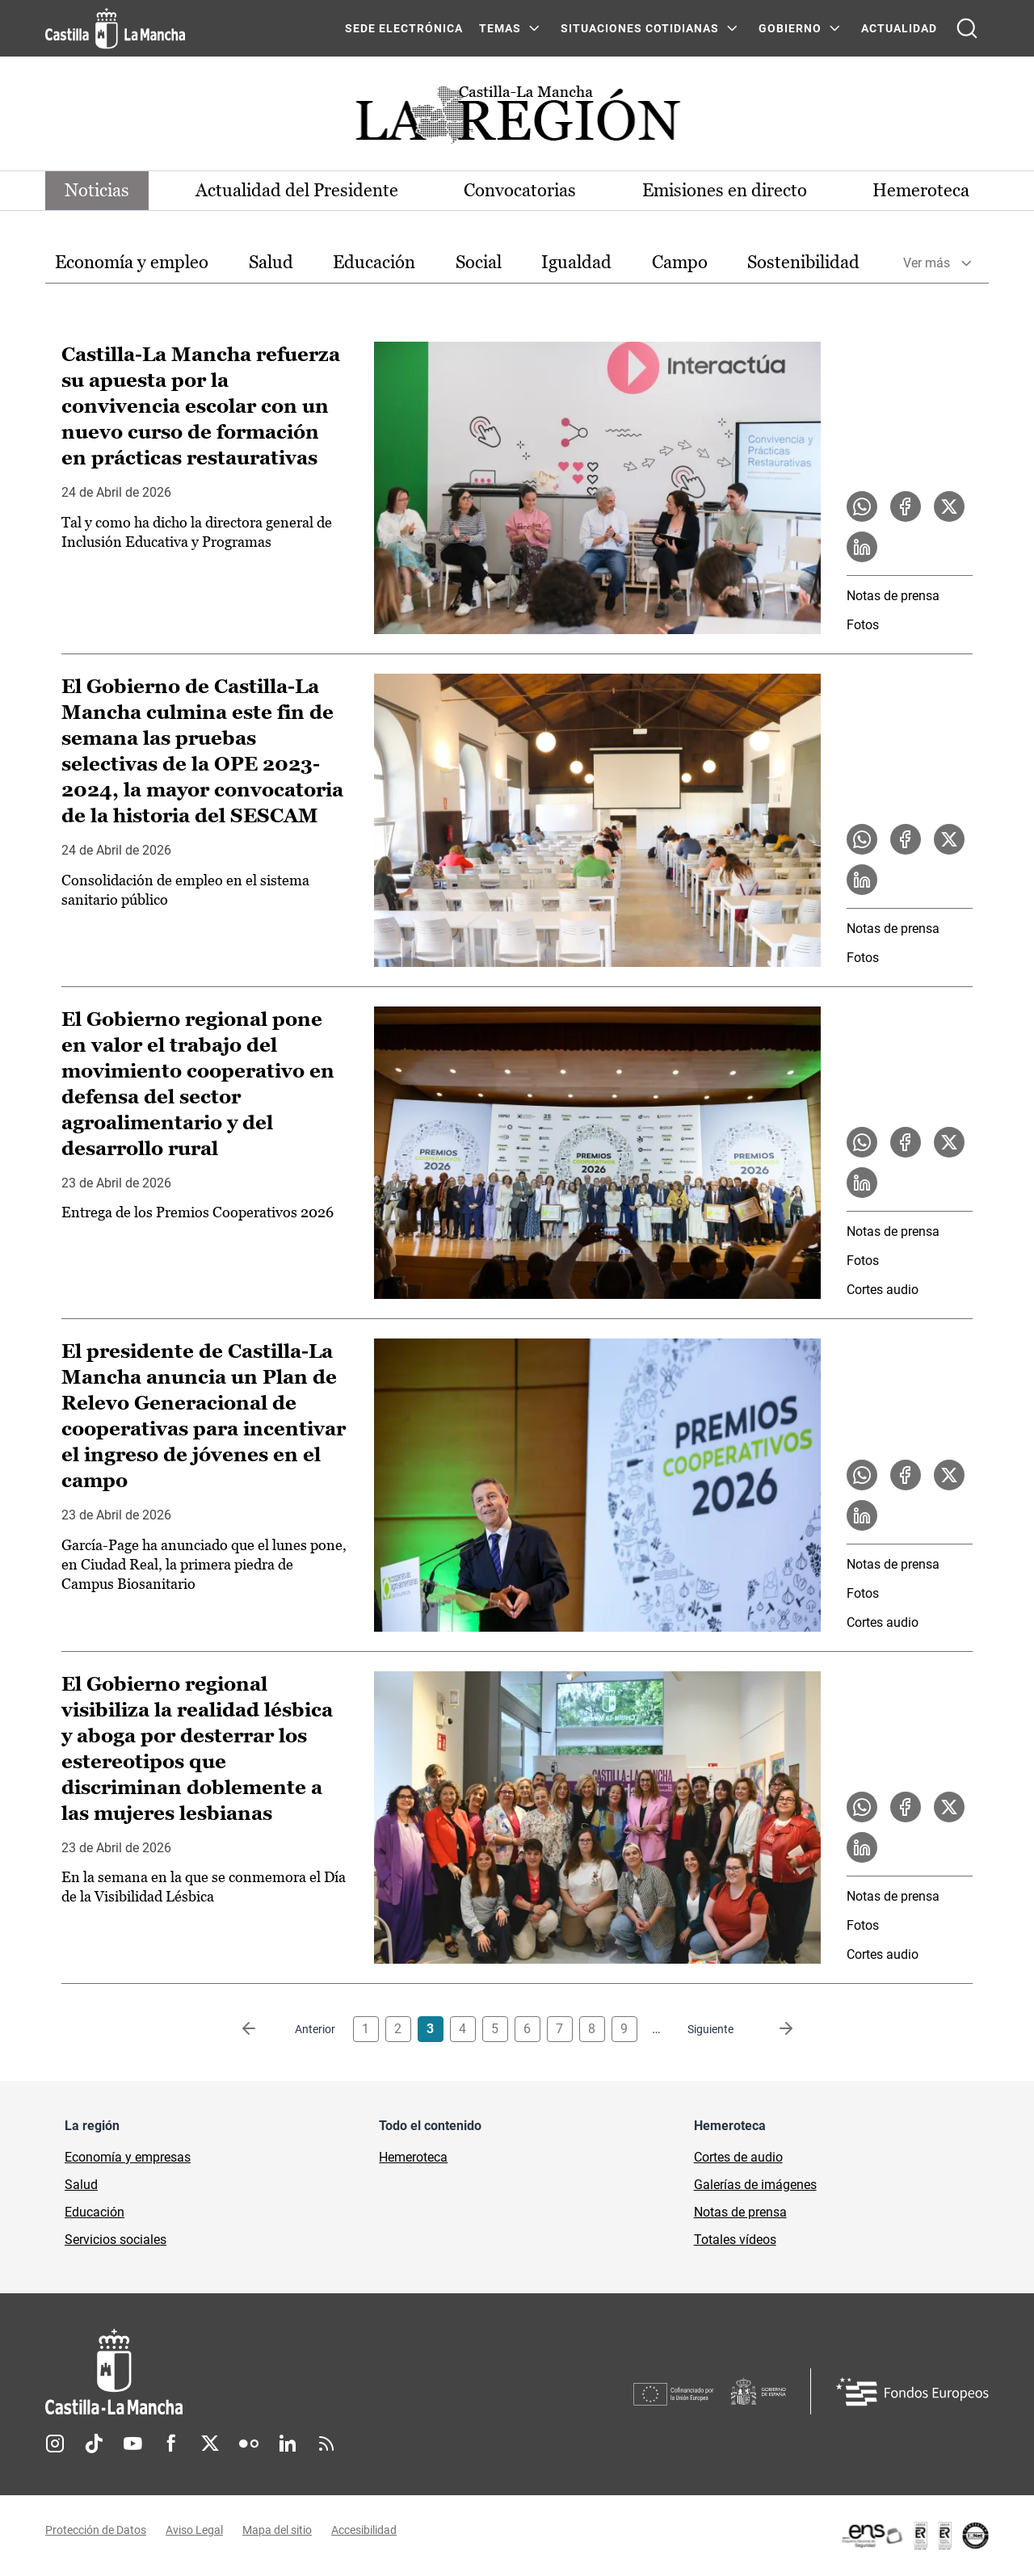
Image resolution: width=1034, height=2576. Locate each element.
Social (479, 262)
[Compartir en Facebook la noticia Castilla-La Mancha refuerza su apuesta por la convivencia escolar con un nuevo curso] (905, 506)
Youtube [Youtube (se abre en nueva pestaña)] (132, 2443)
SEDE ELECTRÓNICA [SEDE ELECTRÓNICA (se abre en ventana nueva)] (404, 28)
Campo (680, 262)
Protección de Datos (95, 2529)
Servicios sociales (115, 2239)
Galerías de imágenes (755, 2184)
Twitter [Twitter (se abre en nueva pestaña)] (210, 2443)
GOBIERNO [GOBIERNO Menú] (790, 28)
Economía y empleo (131, 262)
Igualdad (576, 262)
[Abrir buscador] (967, 28)
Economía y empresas (128, 2157)
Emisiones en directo (724, 190)
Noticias (97, 190)
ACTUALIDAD (899, 28)
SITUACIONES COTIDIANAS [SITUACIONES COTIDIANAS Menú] (640, 28)
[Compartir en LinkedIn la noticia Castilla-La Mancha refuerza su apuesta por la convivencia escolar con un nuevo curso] (862, 547)
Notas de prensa (893, 595)
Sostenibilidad (803, 262)
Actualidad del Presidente (296, 190)
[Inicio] (264, 2372)
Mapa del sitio (277, 2529)
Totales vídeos (735, 2239)
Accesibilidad (364, 2529)
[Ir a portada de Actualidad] (517, 119)
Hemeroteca (920, 190)
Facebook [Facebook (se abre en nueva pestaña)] (171, 2443)
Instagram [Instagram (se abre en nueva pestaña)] (55, 2443)
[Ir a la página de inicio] (115, 28)
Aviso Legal (194, 2529)
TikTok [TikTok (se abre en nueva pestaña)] (93, 2443)
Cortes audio (882, 1289)
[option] (131, 263)
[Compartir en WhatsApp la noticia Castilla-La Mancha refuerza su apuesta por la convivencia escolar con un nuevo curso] (862, 506)
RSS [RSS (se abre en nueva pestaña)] (326, 2443)
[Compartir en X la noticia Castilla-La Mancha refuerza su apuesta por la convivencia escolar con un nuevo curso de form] (949, 506)
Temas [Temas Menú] (500, 28)
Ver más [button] (926, 263)
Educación (374, 262)
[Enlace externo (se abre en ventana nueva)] (914, 2535)
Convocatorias (520, 190)
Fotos (863, 624)
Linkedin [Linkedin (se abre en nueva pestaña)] (287, 2443)
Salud (271, 262)
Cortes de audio (738, 2157)
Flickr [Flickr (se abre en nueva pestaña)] (248, 2443)
